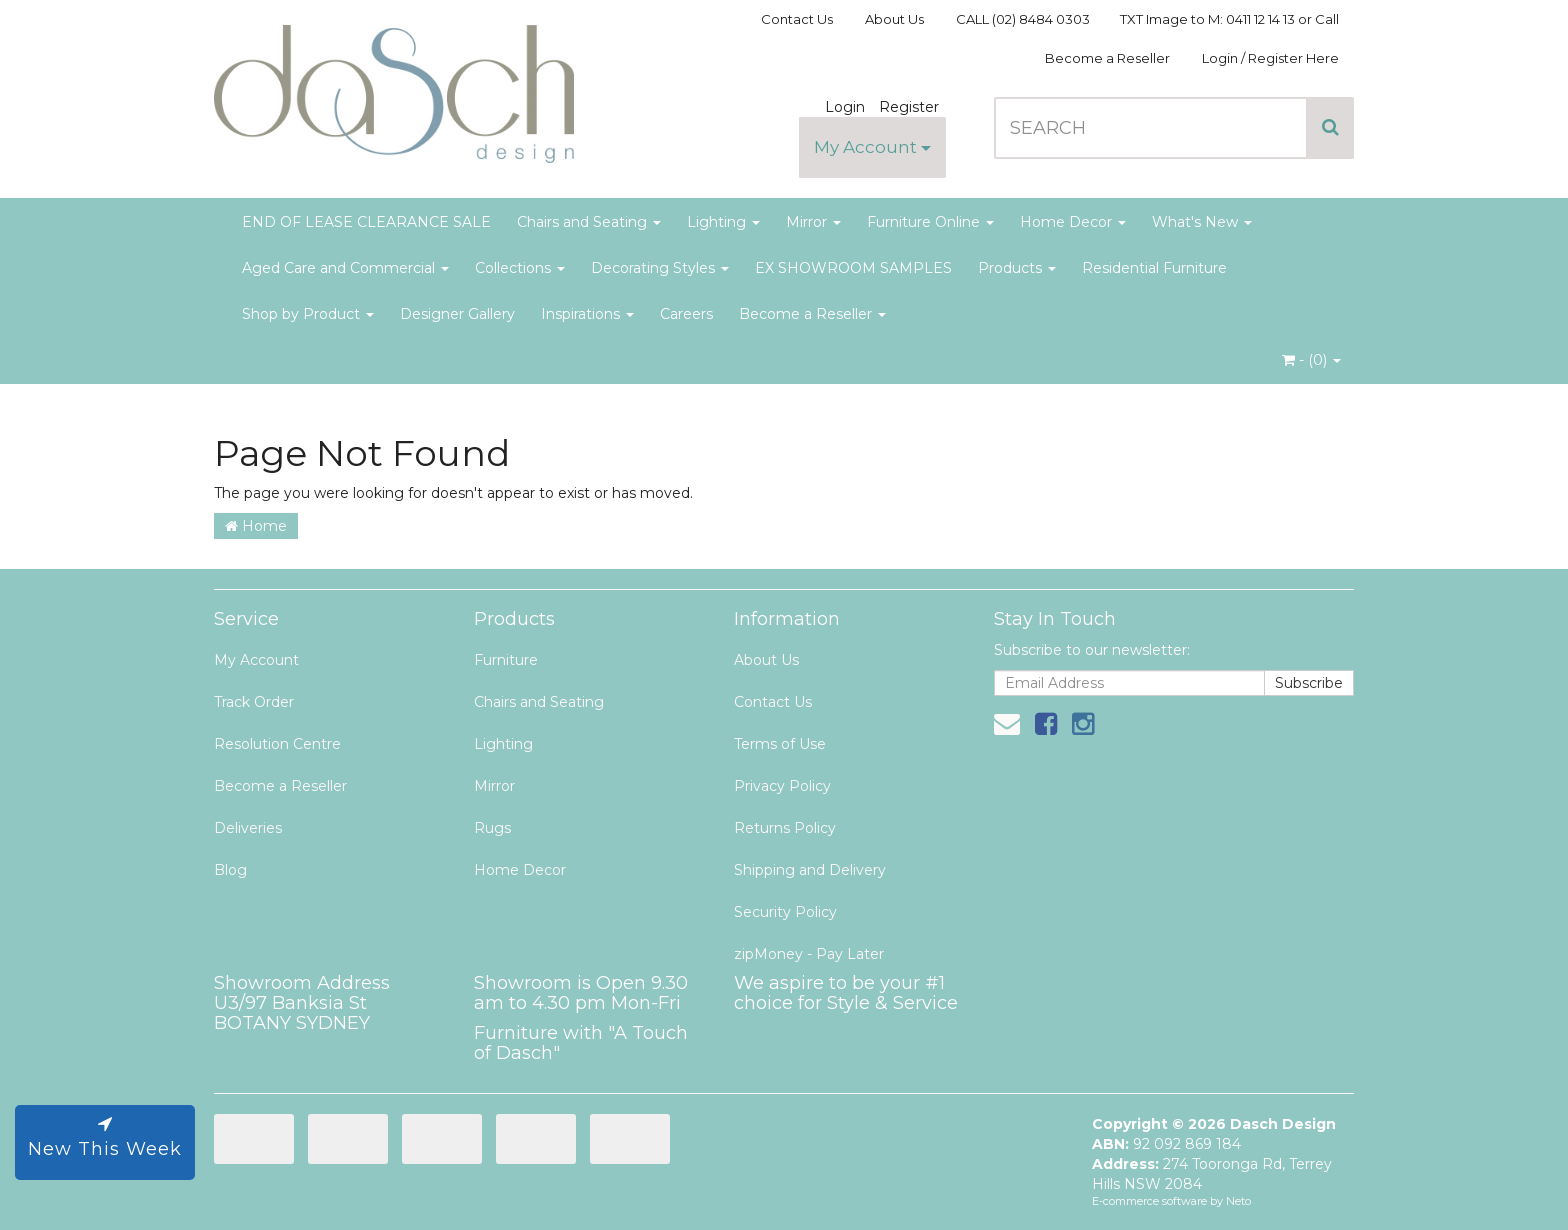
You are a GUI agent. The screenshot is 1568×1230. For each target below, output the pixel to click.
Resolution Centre (277, 744)
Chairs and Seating (589, 222)
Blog (230, 870)
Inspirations (587, 314)
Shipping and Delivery (810, 870)
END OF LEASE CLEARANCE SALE (366, 222)
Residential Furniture (1154, 268)
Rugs (492, 828)
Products (1017, 268)
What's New (1202, 222)
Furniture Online (930, 222)
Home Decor (1073, 222)
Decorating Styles (660, 268)
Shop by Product (308, 314)
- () (1311, 360)
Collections (520, 268)
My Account (872, 147)
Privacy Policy (782, 786)
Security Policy (785, 912)
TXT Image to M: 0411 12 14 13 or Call (1229, 19)
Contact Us (797, 19)
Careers (686, 314)
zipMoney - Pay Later (809, 954)
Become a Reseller (1107, 58)
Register (909, 107)
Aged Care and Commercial (345, 268)
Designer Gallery (457, 314)
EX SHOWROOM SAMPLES (853, 268)
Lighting (723, 222)
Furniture (506, 660)
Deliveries (248, 828)
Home (256, 526)
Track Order (254, 702)
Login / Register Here (1270, 58)
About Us (894, 19)
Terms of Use (780, 744)
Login (845, 107)
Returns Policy (785, 828)
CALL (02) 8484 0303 (1023, 19)
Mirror (813, 222)
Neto (1238, 1201)
